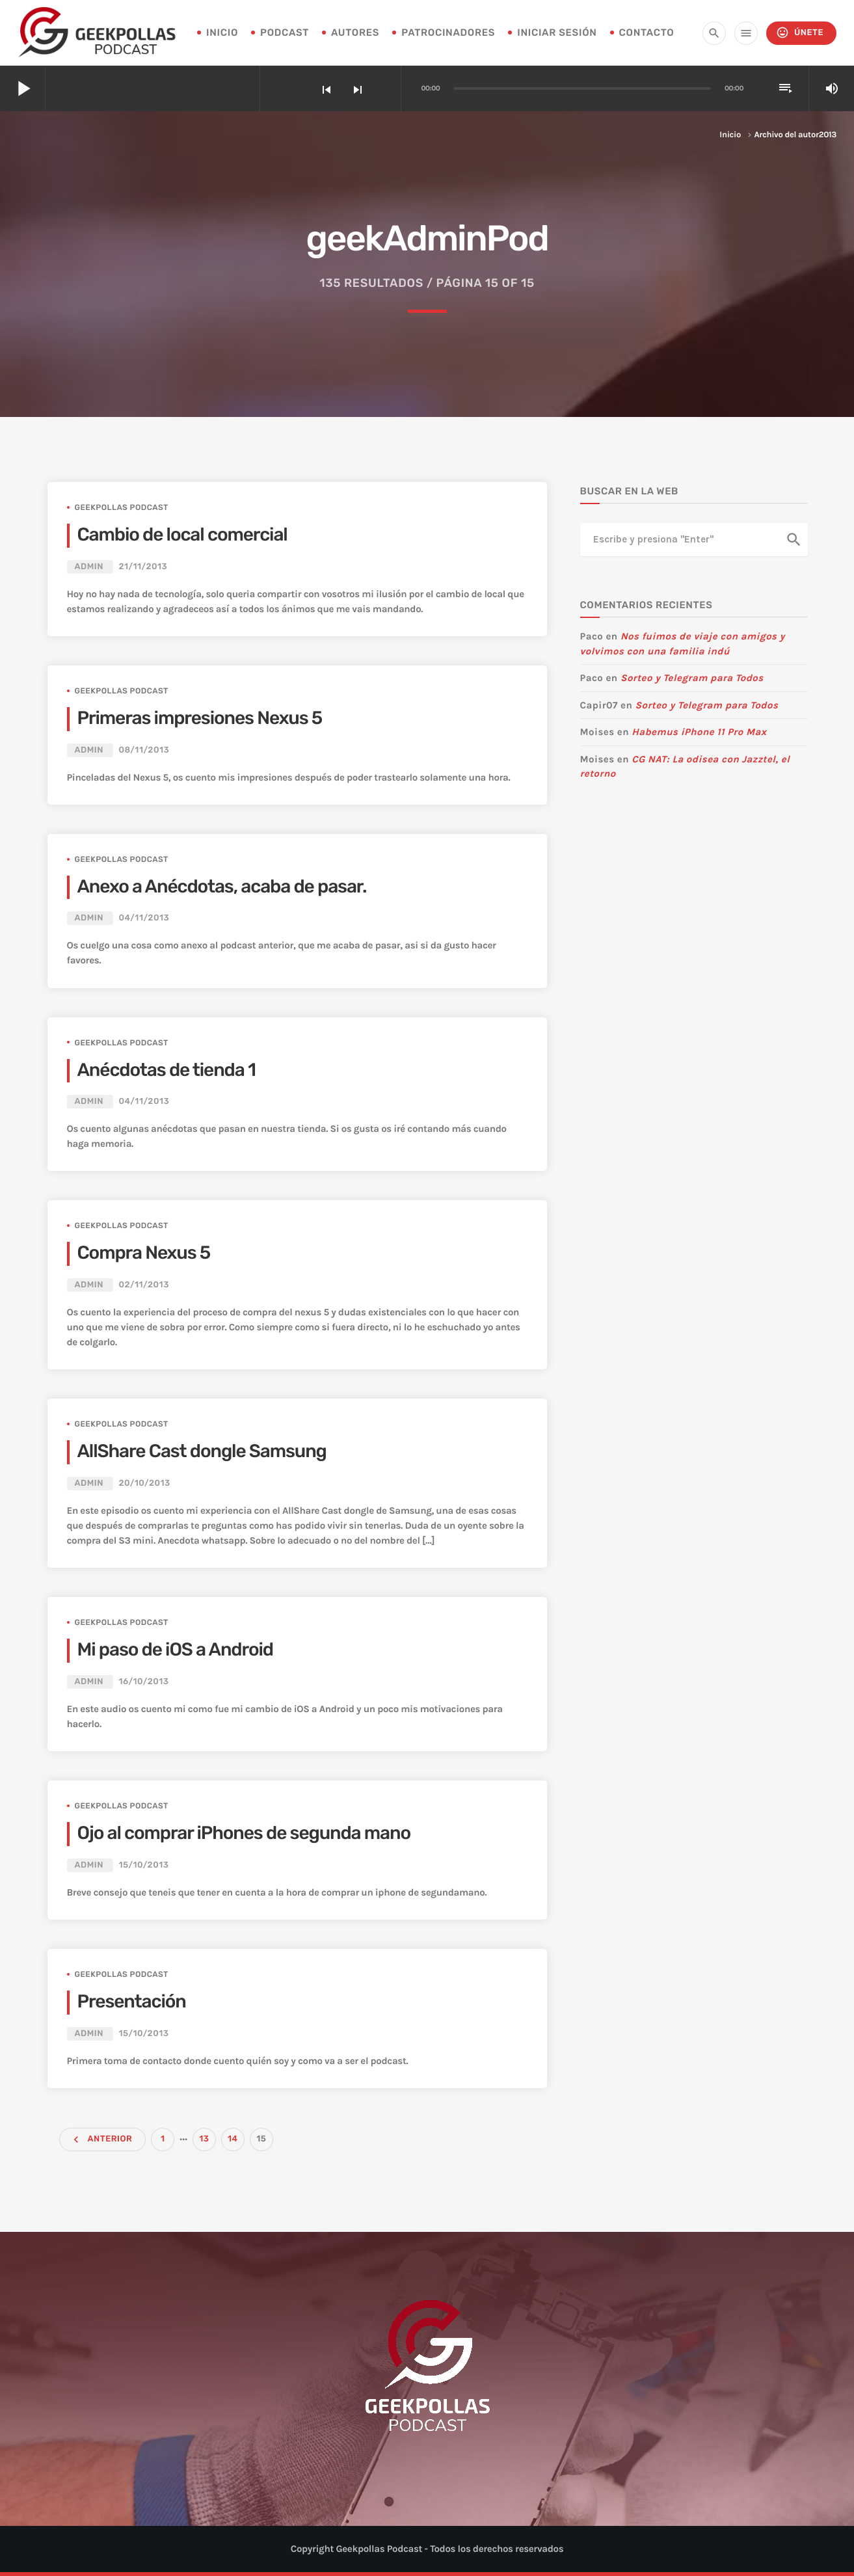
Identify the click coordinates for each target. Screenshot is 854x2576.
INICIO (222, 32)
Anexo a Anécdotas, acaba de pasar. (222, 887)
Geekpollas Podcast (121, 507)
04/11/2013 (143, 918)
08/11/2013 (143, 750)
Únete (799, 32)
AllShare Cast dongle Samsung (202, 1451)
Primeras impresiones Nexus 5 (200, 718)
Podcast (284, 32)
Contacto (646, 32)
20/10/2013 (144, 1483)
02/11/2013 (143, 1285)
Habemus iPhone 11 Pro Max (699, 732)
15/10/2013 (143, 1865)
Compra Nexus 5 (144, 1253)
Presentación (131, 2002)
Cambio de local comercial (182, 535)
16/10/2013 (143, 1682)
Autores (355, 32)
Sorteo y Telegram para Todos (692, 678)
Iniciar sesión (556, 32)
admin (89, 567)
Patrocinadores (448, 32)
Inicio (730, 135)
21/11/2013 (142, 567)
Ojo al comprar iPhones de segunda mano (243, 1833)
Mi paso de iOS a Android (175, 1650)
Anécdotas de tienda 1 (166, 1070)
